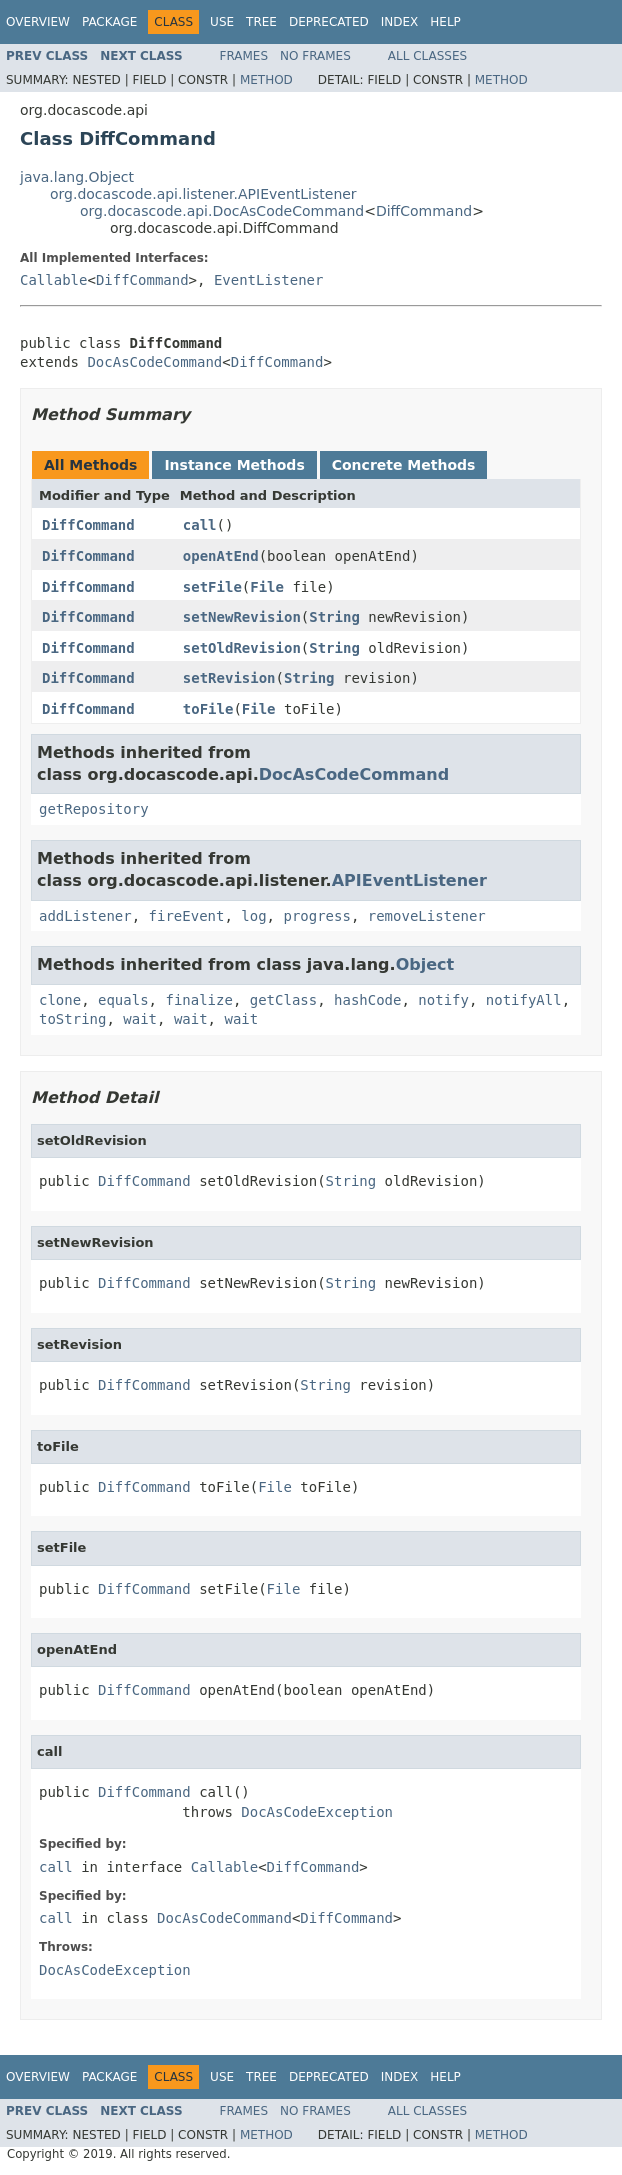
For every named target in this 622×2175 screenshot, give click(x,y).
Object (425, 964)
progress (316, 916)
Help (445, 22)
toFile (208, 709)
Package (109, 22)
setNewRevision (242, 617)
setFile (212, 587)
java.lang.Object (77, 177)
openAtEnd (221, 556)
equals (123, 1000)
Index (400, 22)
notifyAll (524, 1000)
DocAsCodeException (317, 1812)
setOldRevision (242, 648)
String (334, 617)
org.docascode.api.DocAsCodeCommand (222, 211)
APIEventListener (409, 880)
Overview (38, 22)
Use (222, 22)
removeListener (427, 916)
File (267, 587)
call (200, 525)
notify (443, 1000)
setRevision (229, 678)
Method (266, 80)
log (253, 916)
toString (72, 1019)
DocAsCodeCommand (154, 362)
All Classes (427, 56)
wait (140, 1019)
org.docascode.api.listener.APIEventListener (203, 194)
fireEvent (187, 916)
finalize (198, 1000)
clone (60, 1000)
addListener (85, 916)
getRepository (94, 809)
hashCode (367, 1000)
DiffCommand (424, 211)
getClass (283, 1000)
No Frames (315, 56)
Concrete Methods (404, 465)
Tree (261, 22)
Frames (244, 56)
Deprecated (329, 22)
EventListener (269, 280)
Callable (53, 280)
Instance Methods (234, 465)
